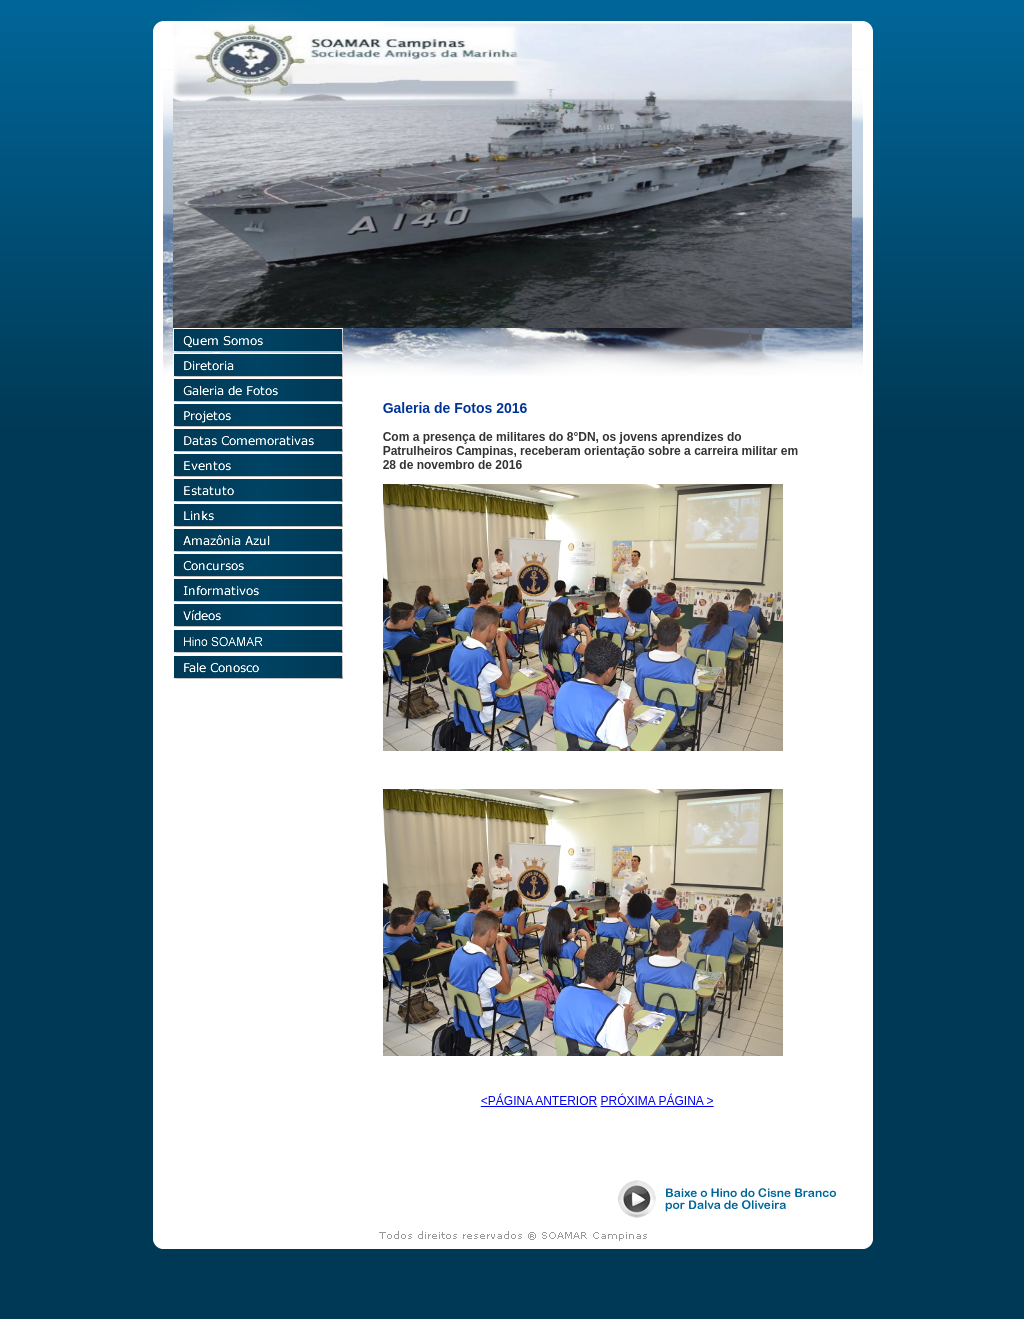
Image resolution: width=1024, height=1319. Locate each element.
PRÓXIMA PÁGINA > (657, 1101)
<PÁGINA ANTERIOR (539, 1101)
